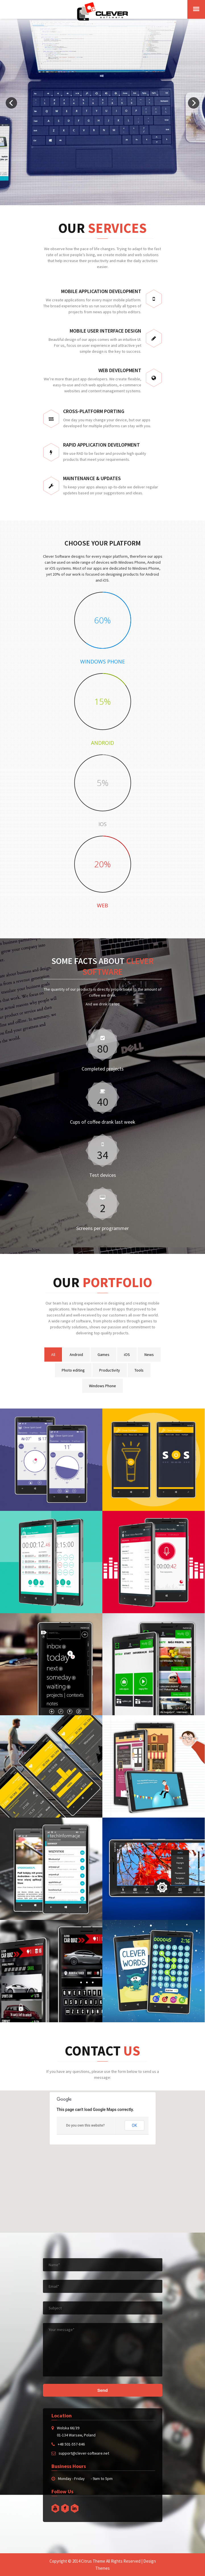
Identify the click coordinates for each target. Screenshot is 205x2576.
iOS (127, 1354)
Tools (139, 1370)
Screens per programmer (102, 1228)
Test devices (102, 1175)
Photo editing (73, 1370)
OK (134, 2125)
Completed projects (103, 1068)
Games (103, 1354)
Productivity (109, 1370)
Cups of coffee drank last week (102, 1122)
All (53, 1354)
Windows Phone (102, 1385)
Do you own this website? (85, 2125)
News (149, 1354)
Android (76, 1354)
